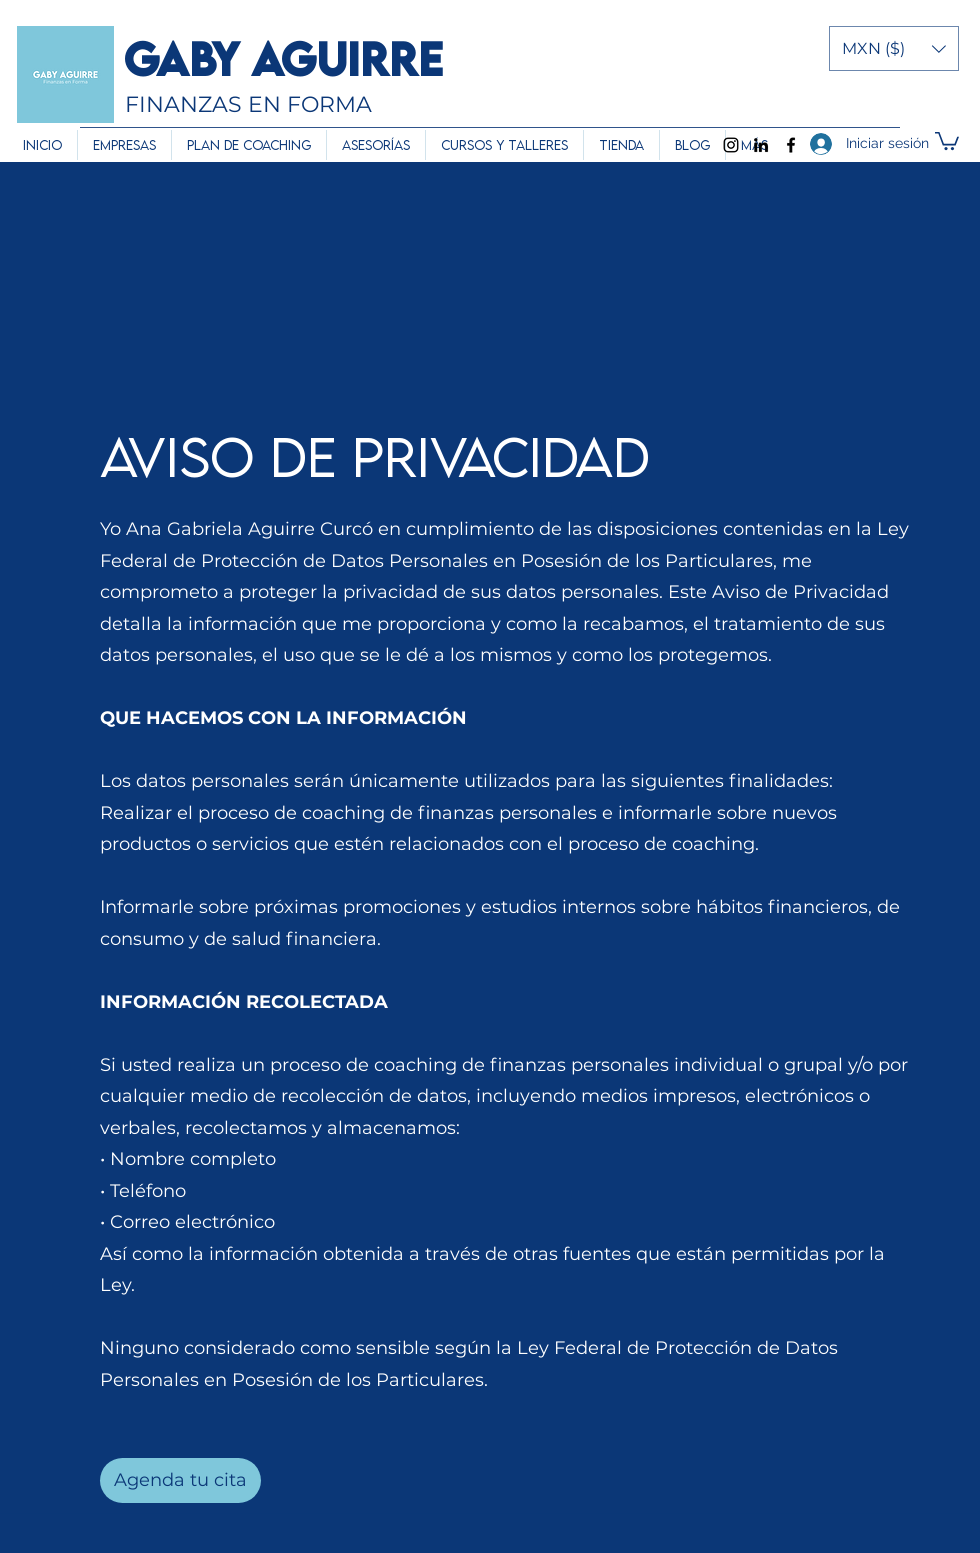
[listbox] (894, 48)
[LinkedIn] (761, 145)
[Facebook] (791, 145)
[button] (894, 48)
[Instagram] (731, 145)
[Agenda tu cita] (180, 1480)
